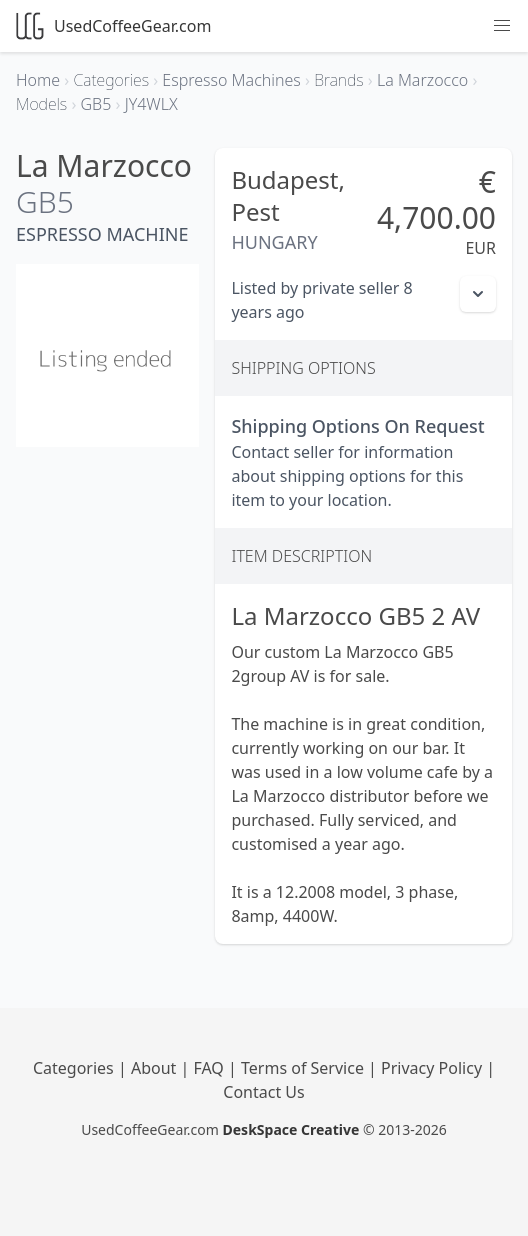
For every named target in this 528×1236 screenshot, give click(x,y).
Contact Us (263, 1092)
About (156, 1068)
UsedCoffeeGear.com (113, 26)
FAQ (210, 1068)
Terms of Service (304, 1068)
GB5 (45, 201)
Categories (75, 1068)
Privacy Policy (433, 1068)
